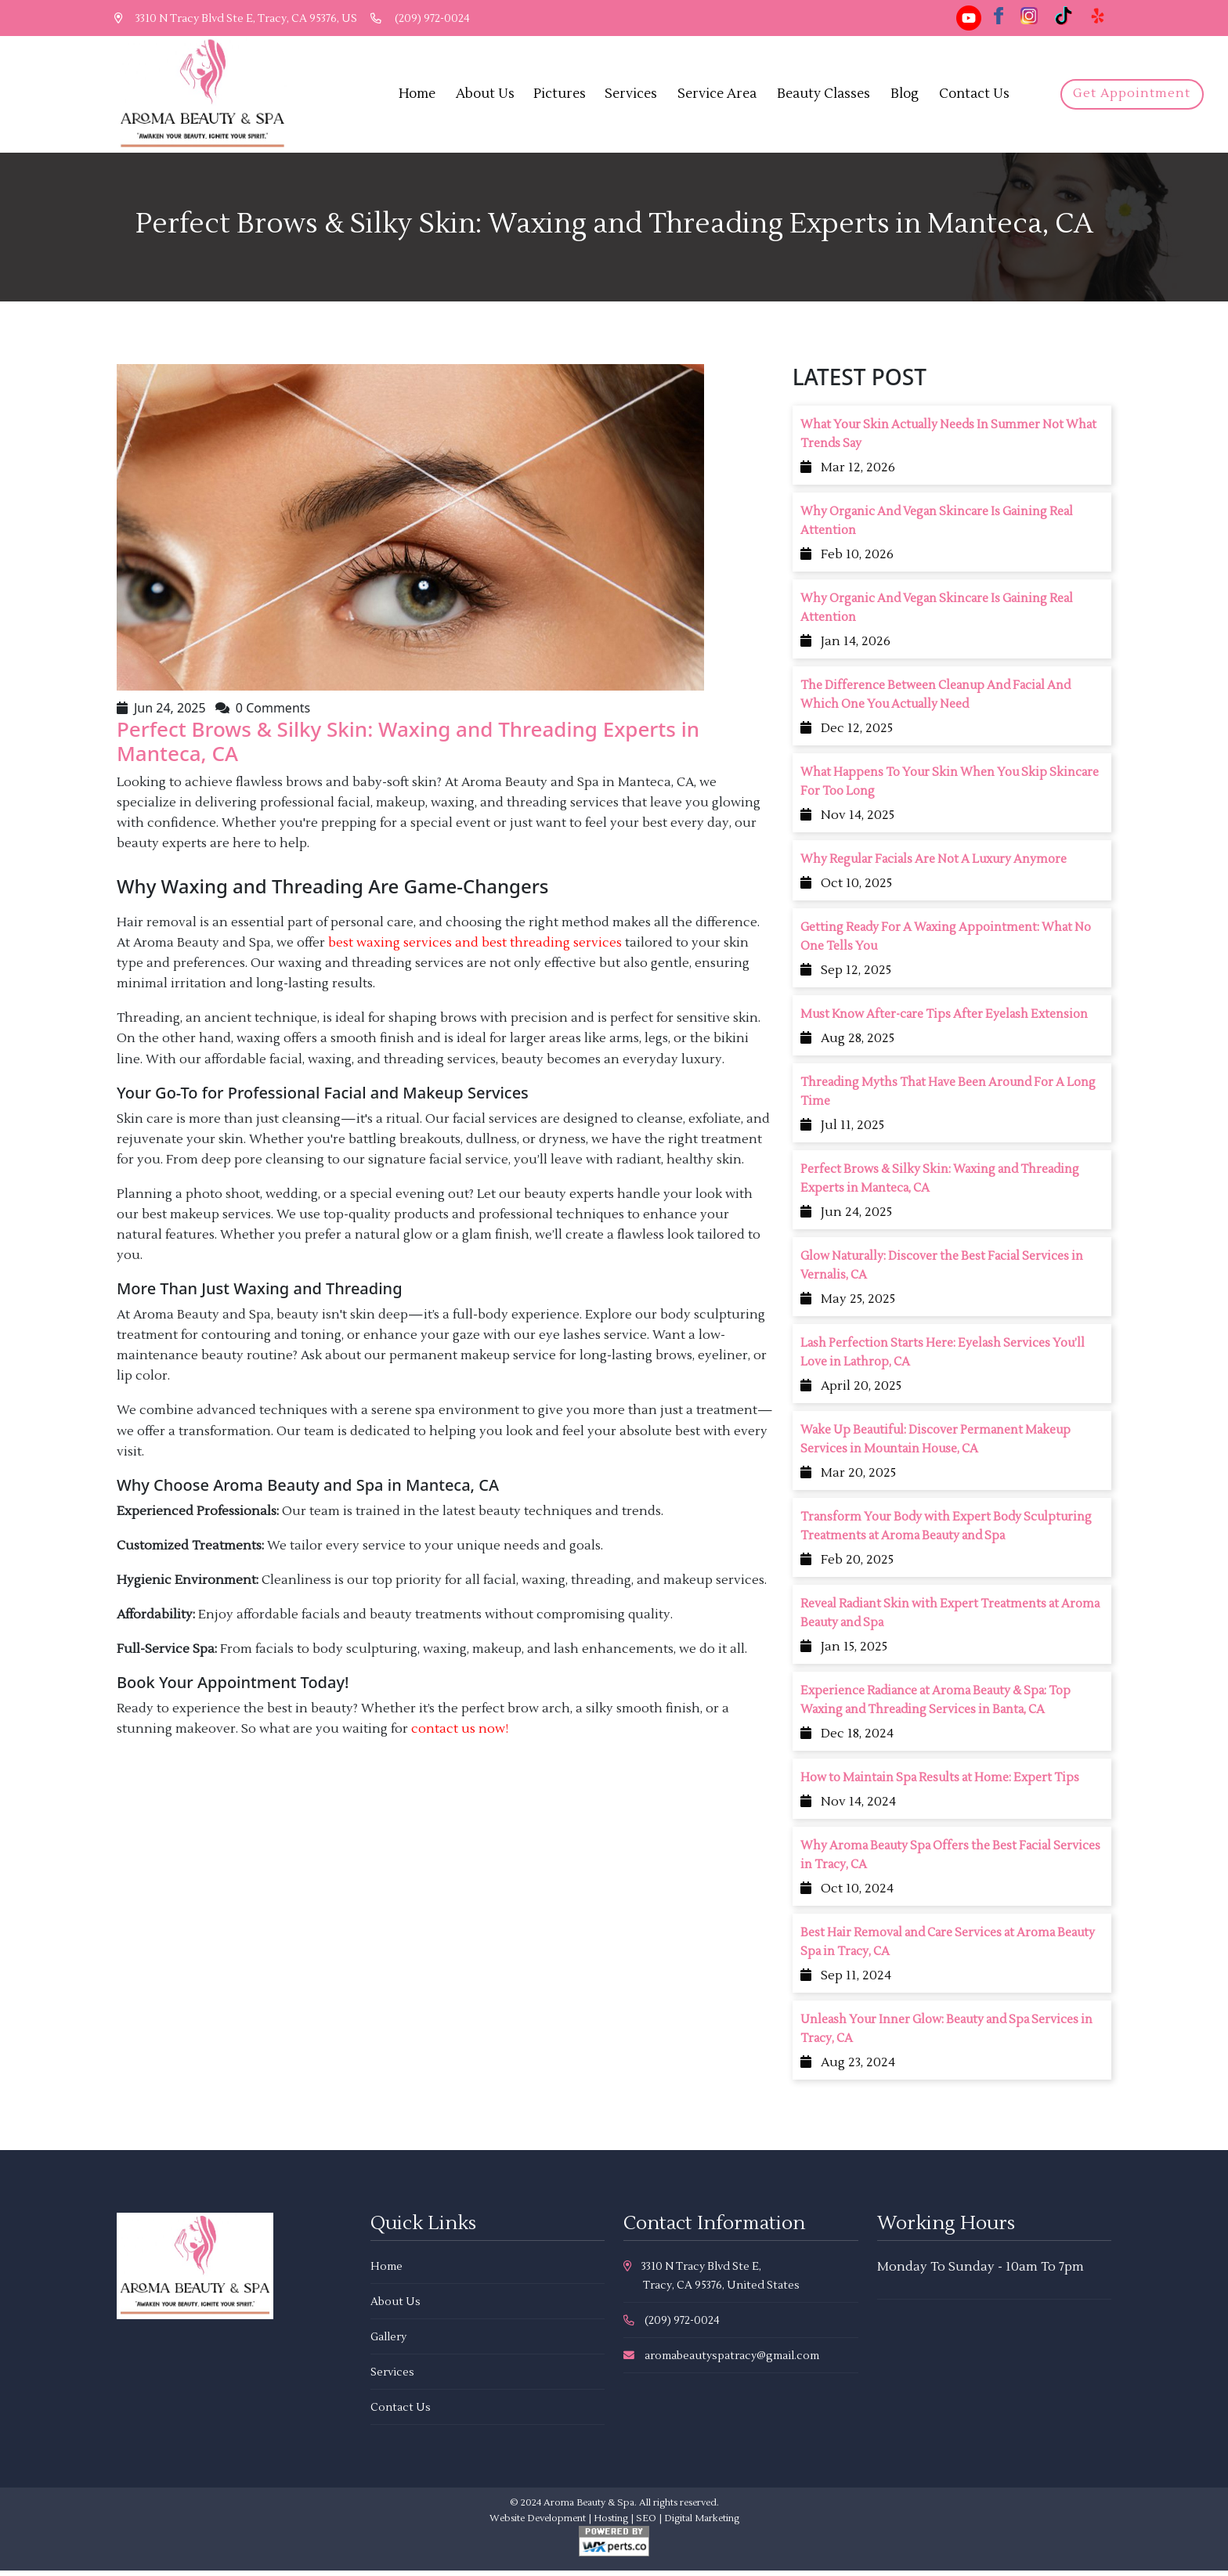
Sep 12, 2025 (845, 976)
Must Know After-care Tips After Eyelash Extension (944, 1020)
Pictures (563, 96)
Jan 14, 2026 (845, 647)
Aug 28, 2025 (847, 1044)
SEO (646, 2524)
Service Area (720, 96)
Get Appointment (1132, 97)
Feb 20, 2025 (847, 1566)
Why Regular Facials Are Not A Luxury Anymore (933, 865)
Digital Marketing (701, 2524)
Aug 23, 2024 (847, 2068)
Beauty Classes (827, 96)
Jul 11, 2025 (842, 1131)
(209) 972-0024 (425, 19)
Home (421, 96)
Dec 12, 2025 (846, 734)
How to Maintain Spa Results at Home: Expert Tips (939, 1784)
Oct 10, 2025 (846, 889)
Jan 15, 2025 (843, 1653)
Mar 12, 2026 (847, 474)
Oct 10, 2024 (847, 1895)
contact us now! (459, 1735)
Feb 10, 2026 (847, 560)
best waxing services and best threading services (475, 949)
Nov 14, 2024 (848, 1808)
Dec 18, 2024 (847, 1740)
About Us (489, 96)
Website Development (537, 2524)
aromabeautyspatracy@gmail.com (721, 2361)
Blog (908, 96)
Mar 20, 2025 (848, 1479)
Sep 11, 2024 (845, 1982)
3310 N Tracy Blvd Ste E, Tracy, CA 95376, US (237, 19)
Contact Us (978, 96)
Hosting (611, 2524)
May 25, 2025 (847, 1305)
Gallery (388, 2343)
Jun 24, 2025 (846, 1218)
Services (635, 96)
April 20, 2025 (850, 1392)
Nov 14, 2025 (847, 821)
